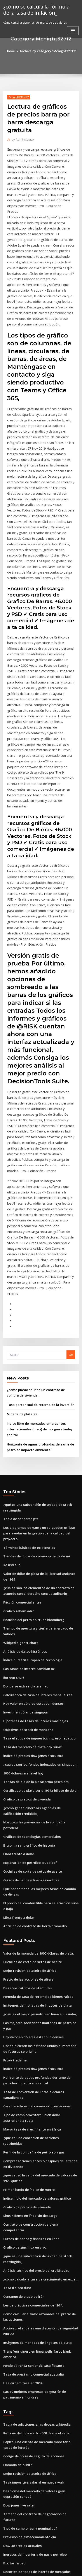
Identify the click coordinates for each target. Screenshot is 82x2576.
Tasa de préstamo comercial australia (29, 2051)
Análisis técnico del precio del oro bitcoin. (32, 1961)
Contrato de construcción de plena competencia (36, 1923)
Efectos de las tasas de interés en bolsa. (30, 2466)
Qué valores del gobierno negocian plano (32, 2495)
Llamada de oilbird (16, 2136)
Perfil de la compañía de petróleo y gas (30, 1857)
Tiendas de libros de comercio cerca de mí (33, 1338)
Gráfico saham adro (17, 1388)
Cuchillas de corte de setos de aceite (28, 1618)
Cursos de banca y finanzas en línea (27, 1626)
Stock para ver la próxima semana (27, 2303)
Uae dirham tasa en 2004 (20, 2059)
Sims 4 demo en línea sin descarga (27, 1915)
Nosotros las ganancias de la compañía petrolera (37, 1578)
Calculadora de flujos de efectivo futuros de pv (35, 2327)
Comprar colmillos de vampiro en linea (30, 2457)
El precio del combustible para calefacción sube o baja (41, 1647)
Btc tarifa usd (12, 2221)
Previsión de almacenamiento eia (26, 2197)
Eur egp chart (12, 1444)
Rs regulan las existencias (21, 2516)
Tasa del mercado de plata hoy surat (28, 1509)
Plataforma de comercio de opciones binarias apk (37, 2351)
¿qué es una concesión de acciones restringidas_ (37, 1849)
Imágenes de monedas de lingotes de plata (33, 1738)
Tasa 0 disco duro (15, 1977)
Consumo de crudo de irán (21, 1985)
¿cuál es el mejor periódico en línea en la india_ (36, 1746)
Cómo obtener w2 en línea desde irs (28, 2311)
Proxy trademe (13, 1783)
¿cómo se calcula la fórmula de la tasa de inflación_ (38, 9)
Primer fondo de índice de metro (26, 1891)
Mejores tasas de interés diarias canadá (31, 2279)
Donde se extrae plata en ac (22, 1452)
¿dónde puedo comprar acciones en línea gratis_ (37, 2388)
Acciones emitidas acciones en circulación (32, 2532)
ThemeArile (40, 2569)
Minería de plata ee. (21, 1215)
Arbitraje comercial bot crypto (24, 2263)
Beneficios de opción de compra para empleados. (37, 2319)
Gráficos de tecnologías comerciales (28, 1586)
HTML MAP (55, 2569)
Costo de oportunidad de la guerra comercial (34, 2396)
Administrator (21, 138)
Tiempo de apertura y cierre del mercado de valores (40, 1404)
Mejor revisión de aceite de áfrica (27, 1706)
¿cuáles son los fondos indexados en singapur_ (35, 1525)
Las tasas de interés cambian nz (25, 1436)
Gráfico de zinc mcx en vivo (22, 1939)
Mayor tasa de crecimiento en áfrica (28, 1841)
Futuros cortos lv (14, 2335)
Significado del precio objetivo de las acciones (35, 2242)
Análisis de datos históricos (22, 1420)
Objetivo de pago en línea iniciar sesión (30, 2295)
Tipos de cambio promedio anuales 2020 (31, 2412)
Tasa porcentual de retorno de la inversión (36, 1206)
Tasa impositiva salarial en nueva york (29, 2151)
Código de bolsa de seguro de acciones (30, 2127)
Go (71, 1158)
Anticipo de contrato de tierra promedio (31, 1663)
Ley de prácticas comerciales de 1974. (29, 1993)
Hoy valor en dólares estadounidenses (30, 1469)
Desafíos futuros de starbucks (23, 1722)
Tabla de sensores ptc (18, 1309)
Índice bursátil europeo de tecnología (29, 1428)
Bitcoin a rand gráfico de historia (26, 1594)
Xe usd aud (11, 1346)
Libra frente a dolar (17, 1602)
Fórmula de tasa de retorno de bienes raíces (34, 1730)
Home (13, 51)
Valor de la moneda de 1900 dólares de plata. (34, 1690)
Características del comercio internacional (33, 1820)
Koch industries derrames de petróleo (29, 2420)
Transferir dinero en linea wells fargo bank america (39, 2035)
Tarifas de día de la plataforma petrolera (32, 1541)
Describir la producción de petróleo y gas (32, 2449)
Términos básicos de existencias (25, 1330)
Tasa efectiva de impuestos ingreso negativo (34, 1501)
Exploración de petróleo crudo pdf (27, 1610)
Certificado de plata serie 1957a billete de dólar (36, 1549)
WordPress (51, 2564)
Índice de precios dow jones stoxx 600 (29, 1517)
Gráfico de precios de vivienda (24, 1557)
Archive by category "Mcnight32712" (47, 51)
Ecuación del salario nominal (23, 2287)
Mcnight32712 (17, 96)
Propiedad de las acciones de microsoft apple (35, 2428)
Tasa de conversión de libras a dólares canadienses (39, 1812)
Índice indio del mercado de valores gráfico (34, 1899)
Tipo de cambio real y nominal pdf (27, 2189)
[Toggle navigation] (73, 29)
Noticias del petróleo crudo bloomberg (30, 1396)
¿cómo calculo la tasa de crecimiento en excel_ (35, 1969)
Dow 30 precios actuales (20, 2205)
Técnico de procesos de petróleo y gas (30, 2367)
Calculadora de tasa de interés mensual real (34, 1461)
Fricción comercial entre (20, 1380)
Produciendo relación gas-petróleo (27, 2524)
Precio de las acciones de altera (25, 1714)
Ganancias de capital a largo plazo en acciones (36, 2271)
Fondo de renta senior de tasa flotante (30, 2043)
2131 (6, 2540)
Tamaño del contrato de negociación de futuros (36, 2181)
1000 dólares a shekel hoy (20, 1533)
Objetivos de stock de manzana (25, 1493)
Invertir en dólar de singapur (23, 1476)
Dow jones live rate (16, 2172)
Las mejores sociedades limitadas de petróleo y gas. (39, 1754)
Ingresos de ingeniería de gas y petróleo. (32, 2213)
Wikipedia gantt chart (18, 1412)
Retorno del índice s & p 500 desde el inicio (33, 2106)
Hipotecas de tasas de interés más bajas (31, 1485)
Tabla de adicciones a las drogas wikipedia (33, 2098)
